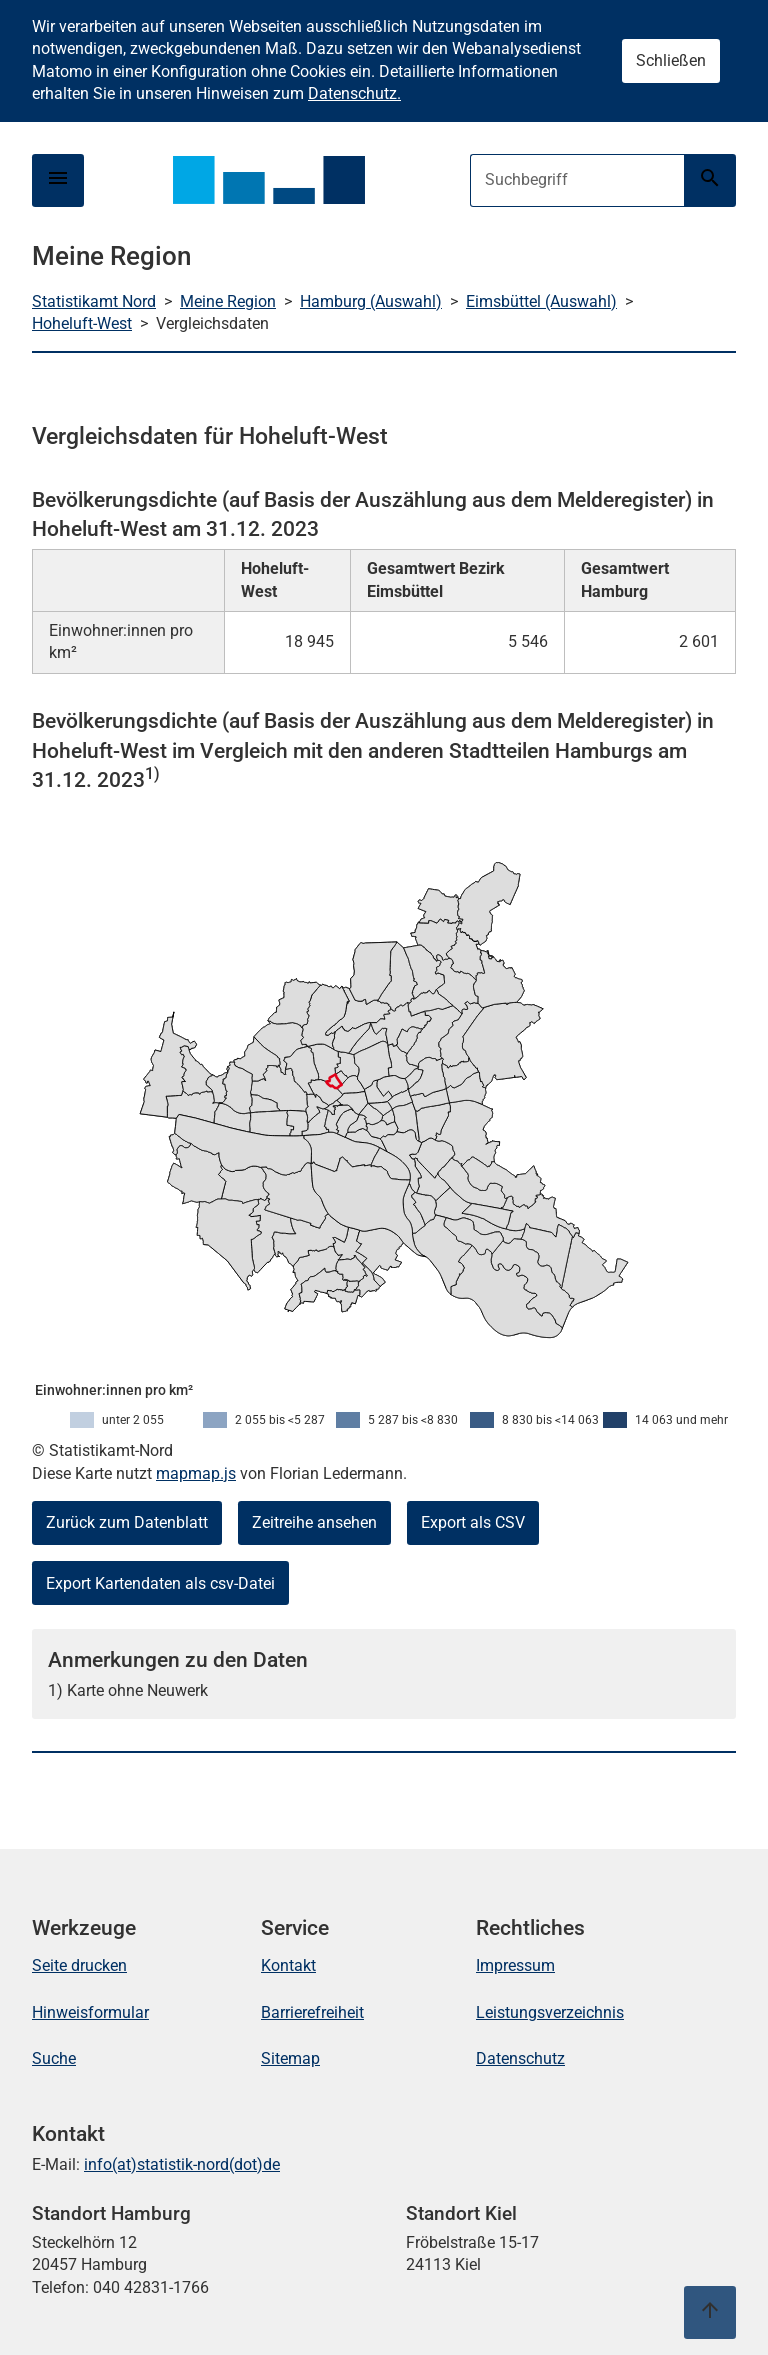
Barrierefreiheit (312, 2012)
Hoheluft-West (82, 323)
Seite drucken (79, 1965)
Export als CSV (473, 1522)
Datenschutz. (354, 93)
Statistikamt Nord (94, 301)
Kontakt (288, 1965)
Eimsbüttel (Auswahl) (541, 301)
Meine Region (228, 301)
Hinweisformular (90, 2012)
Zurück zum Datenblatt (127, 1522)
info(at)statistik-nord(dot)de (182, 2164)
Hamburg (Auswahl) (371, 301)
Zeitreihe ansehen (314, 1522)
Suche (54, 2058)
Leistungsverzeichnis (550, 2012)
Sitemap (290, 2058)
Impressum (515, 1965)
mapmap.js (196, 1473)
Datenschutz (520, 2058)
